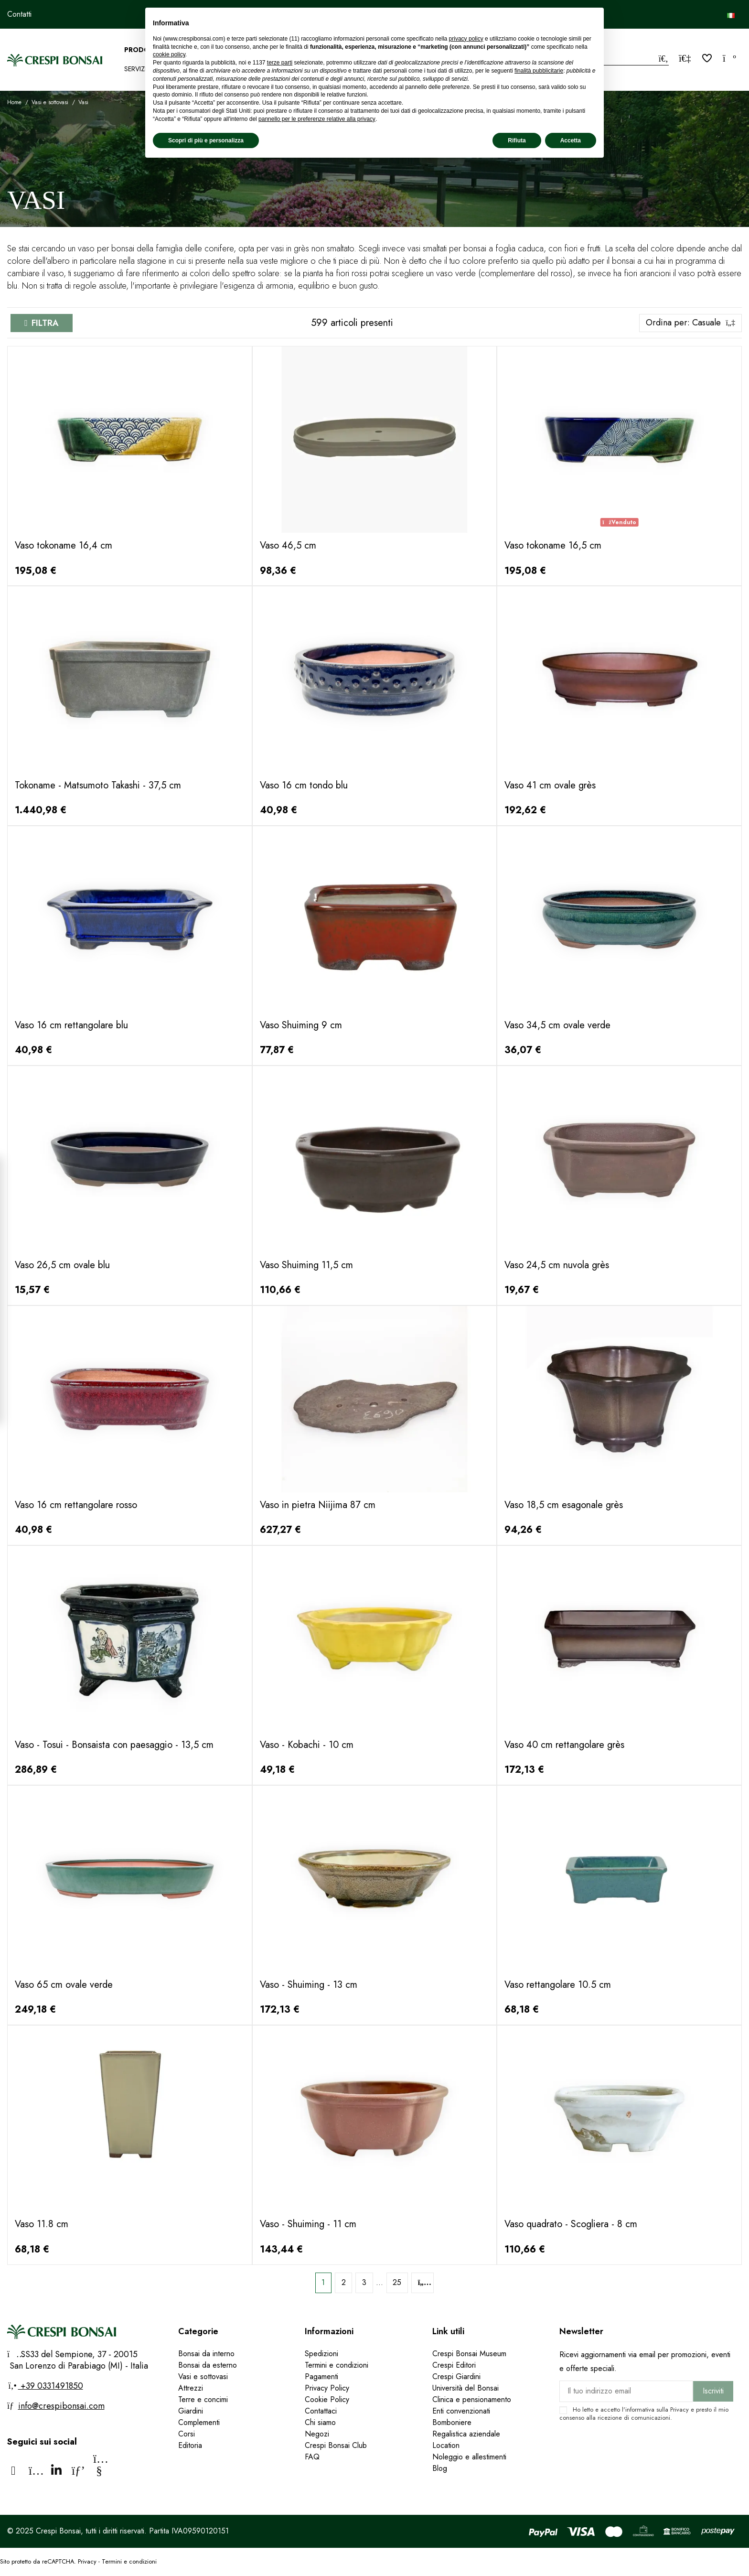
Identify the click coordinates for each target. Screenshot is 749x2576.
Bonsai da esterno (207, 2365)
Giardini (190, 2410)
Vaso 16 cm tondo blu (304, 785)
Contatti (19, 14)
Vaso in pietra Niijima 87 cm (317, 1505)
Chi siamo (320, 2422)
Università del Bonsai (465, 2387)
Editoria (190, 2445)
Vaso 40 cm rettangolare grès (564, 1745)
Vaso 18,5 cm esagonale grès (563, 1505)
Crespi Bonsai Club (336, 2445)
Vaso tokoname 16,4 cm (63, 545)
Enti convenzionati (461, 2410)
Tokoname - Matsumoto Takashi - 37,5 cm (98, 785)
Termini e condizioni (336, 2365)
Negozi (317, 2433)
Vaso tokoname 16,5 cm (552, 545)
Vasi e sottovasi (203, 2376)
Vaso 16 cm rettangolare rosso (76, 1505)
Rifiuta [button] (516, 140)
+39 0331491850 (50, 2386)
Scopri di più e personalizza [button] (206, 140)
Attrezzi (190, 2387)
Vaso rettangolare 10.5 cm (557, 1985)
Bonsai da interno (206, 2353)
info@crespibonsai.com (61, 2406)
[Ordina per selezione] (690, 323)
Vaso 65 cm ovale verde (64, 1985)
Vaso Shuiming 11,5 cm (306, 1265)
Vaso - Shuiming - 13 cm (308, 1985)
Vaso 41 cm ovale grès (550, 785)
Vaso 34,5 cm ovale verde (557, 1025)
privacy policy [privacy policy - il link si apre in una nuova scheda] (466, 38)
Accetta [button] (570, 140)
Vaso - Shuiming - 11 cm (308, 2224)
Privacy (679, 2409)
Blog (439, 2468)
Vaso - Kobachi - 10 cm (306, 1745)
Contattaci (321, 2410)
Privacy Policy (327, 2387)
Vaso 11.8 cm (41, 2224)
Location (446, 2445)
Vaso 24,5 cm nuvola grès (556, 1265)
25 (397, 2282)
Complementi (199, 2422)
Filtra (45, 323)
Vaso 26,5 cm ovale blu (62, 1265)
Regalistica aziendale (466, 2433)
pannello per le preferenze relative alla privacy (316, 119)
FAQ (313, 2456)
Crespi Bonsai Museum (469, 2353)
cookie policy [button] (169, 54)
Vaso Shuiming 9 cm (301, 1025)
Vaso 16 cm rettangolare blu (71, 1025)
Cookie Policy (327, 2399)
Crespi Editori (454, 2365)
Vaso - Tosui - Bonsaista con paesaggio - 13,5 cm (114, 1745)
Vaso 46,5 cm (288, 545)
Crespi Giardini (456, 2376)
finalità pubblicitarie (538, 70)
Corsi (186, 2433)
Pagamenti (321, 2376)
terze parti (279, 62)
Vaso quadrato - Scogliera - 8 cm (570, 2224)
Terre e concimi (203, 2399)
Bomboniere (451, 2422)
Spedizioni (321, 2353)
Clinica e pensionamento (471, 2399)
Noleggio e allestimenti (469, 2456)
